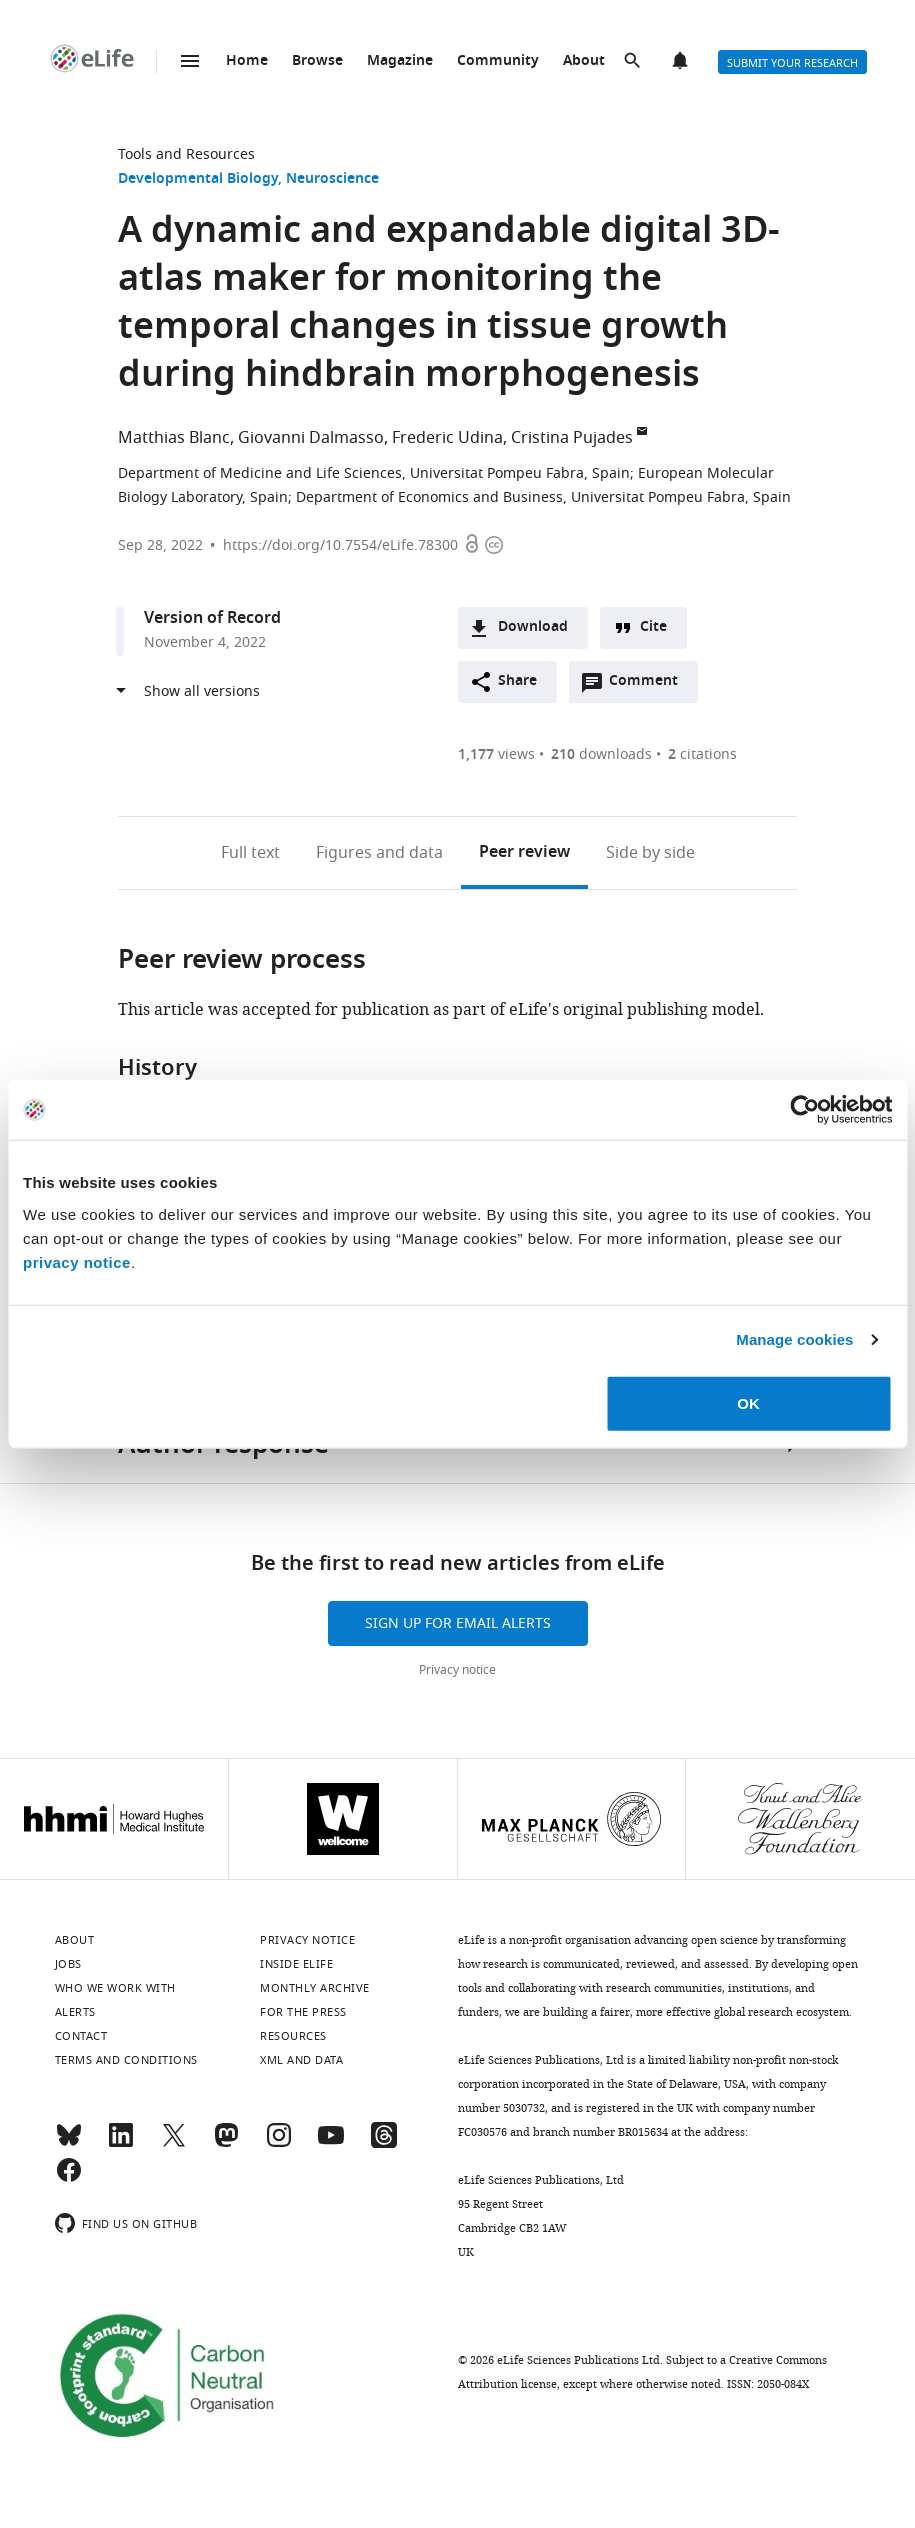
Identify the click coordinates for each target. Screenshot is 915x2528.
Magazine (400, 61)
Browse (317, 61)
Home (247, 61)
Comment (650, 686)
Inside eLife (296, 1964)
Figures (379, 853)
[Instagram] (279, 2144)
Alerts (682, 62)
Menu (190, 61)
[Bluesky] (69, 2144)
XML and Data (301, 2060)
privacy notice (77, 1261)
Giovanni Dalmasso (311, 438)
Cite (653, 627)
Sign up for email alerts (458, 1623)
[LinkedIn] (121, 2144)
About (584, 61)
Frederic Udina (447, 438)
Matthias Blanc (174, 438)
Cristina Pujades (572, 438)
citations (702, 754)
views (496, 754)
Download (533, 627)
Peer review (524, 853)
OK (748, 1402)
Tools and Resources (186, 154)
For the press (303, 2012)
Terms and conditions (126, 2060)
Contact (81, 2036)
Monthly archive (315, 1988)
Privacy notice (457, 1670)
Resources (293, 2036)
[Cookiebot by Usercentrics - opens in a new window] (804, 1110)
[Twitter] (174, 2144)
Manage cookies (794, 1339)
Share (517, 681)
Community (498, 61)
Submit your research (792, 63)
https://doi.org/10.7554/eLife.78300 (340, 545)
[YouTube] (331, 2144)
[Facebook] (69, 2179)
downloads (601, 754)
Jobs (68, 1964)
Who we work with (115, 1988)
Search (634, 62)
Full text (250, 853)
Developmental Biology (198, 179)
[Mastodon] (226, 2144)
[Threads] (384, 2144)
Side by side (650, 853)
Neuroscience (332, 179)
